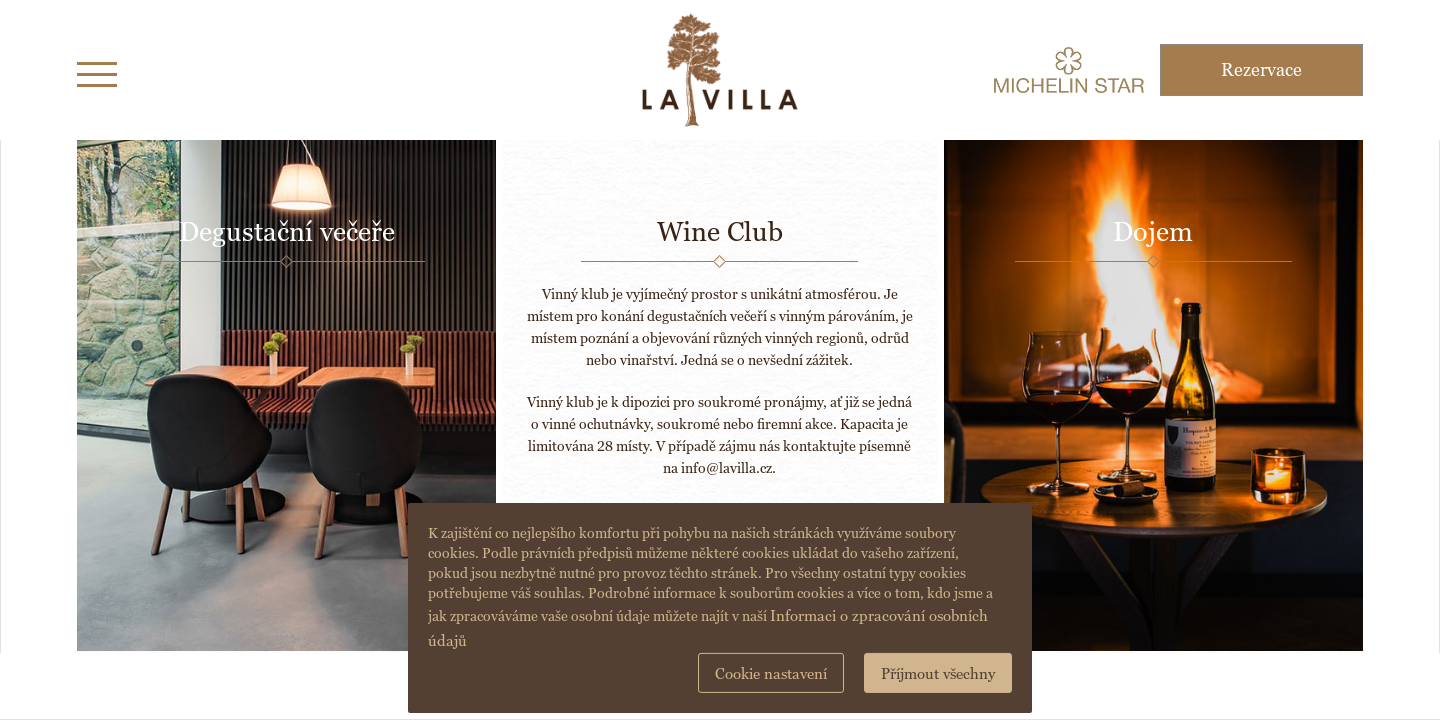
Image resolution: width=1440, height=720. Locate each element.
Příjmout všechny (938, 673)
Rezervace (1261, 69)
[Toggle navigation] (97, 70)
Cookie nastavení (771, 673)
